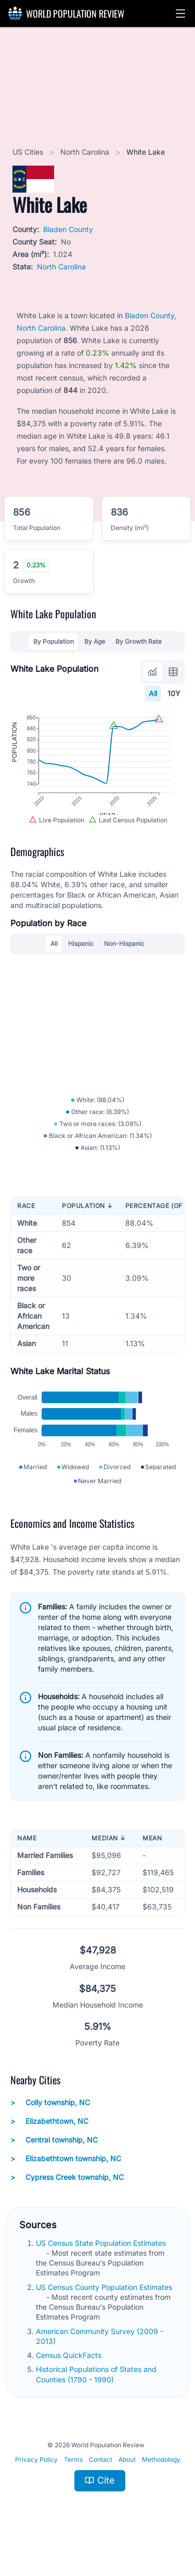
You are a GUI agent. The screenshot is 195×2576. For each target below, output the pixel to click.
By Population (53, 641)
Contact (100, 2478)
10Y (173, 693)
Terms (73, 2478)
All (153, 693)
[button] (180, 13)
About (127, 2478)
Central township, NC (54, 2158)
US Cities (28, 151)
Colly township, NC (50, 2121)
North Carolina (85, 151)
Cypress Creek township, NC (67, 2195)
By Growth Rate (138, 641)
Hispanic (81, 952)
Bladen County (68, 229)
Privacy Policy (36, 2478)
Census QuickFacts (69, 2373)
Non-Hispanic (124, 952)
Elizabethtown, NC (49, 2139)
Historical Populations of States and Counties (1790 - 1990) (96, 2392)
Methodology (161, 2478)
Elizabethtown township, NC (65, 2177)
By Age (94, 641)
